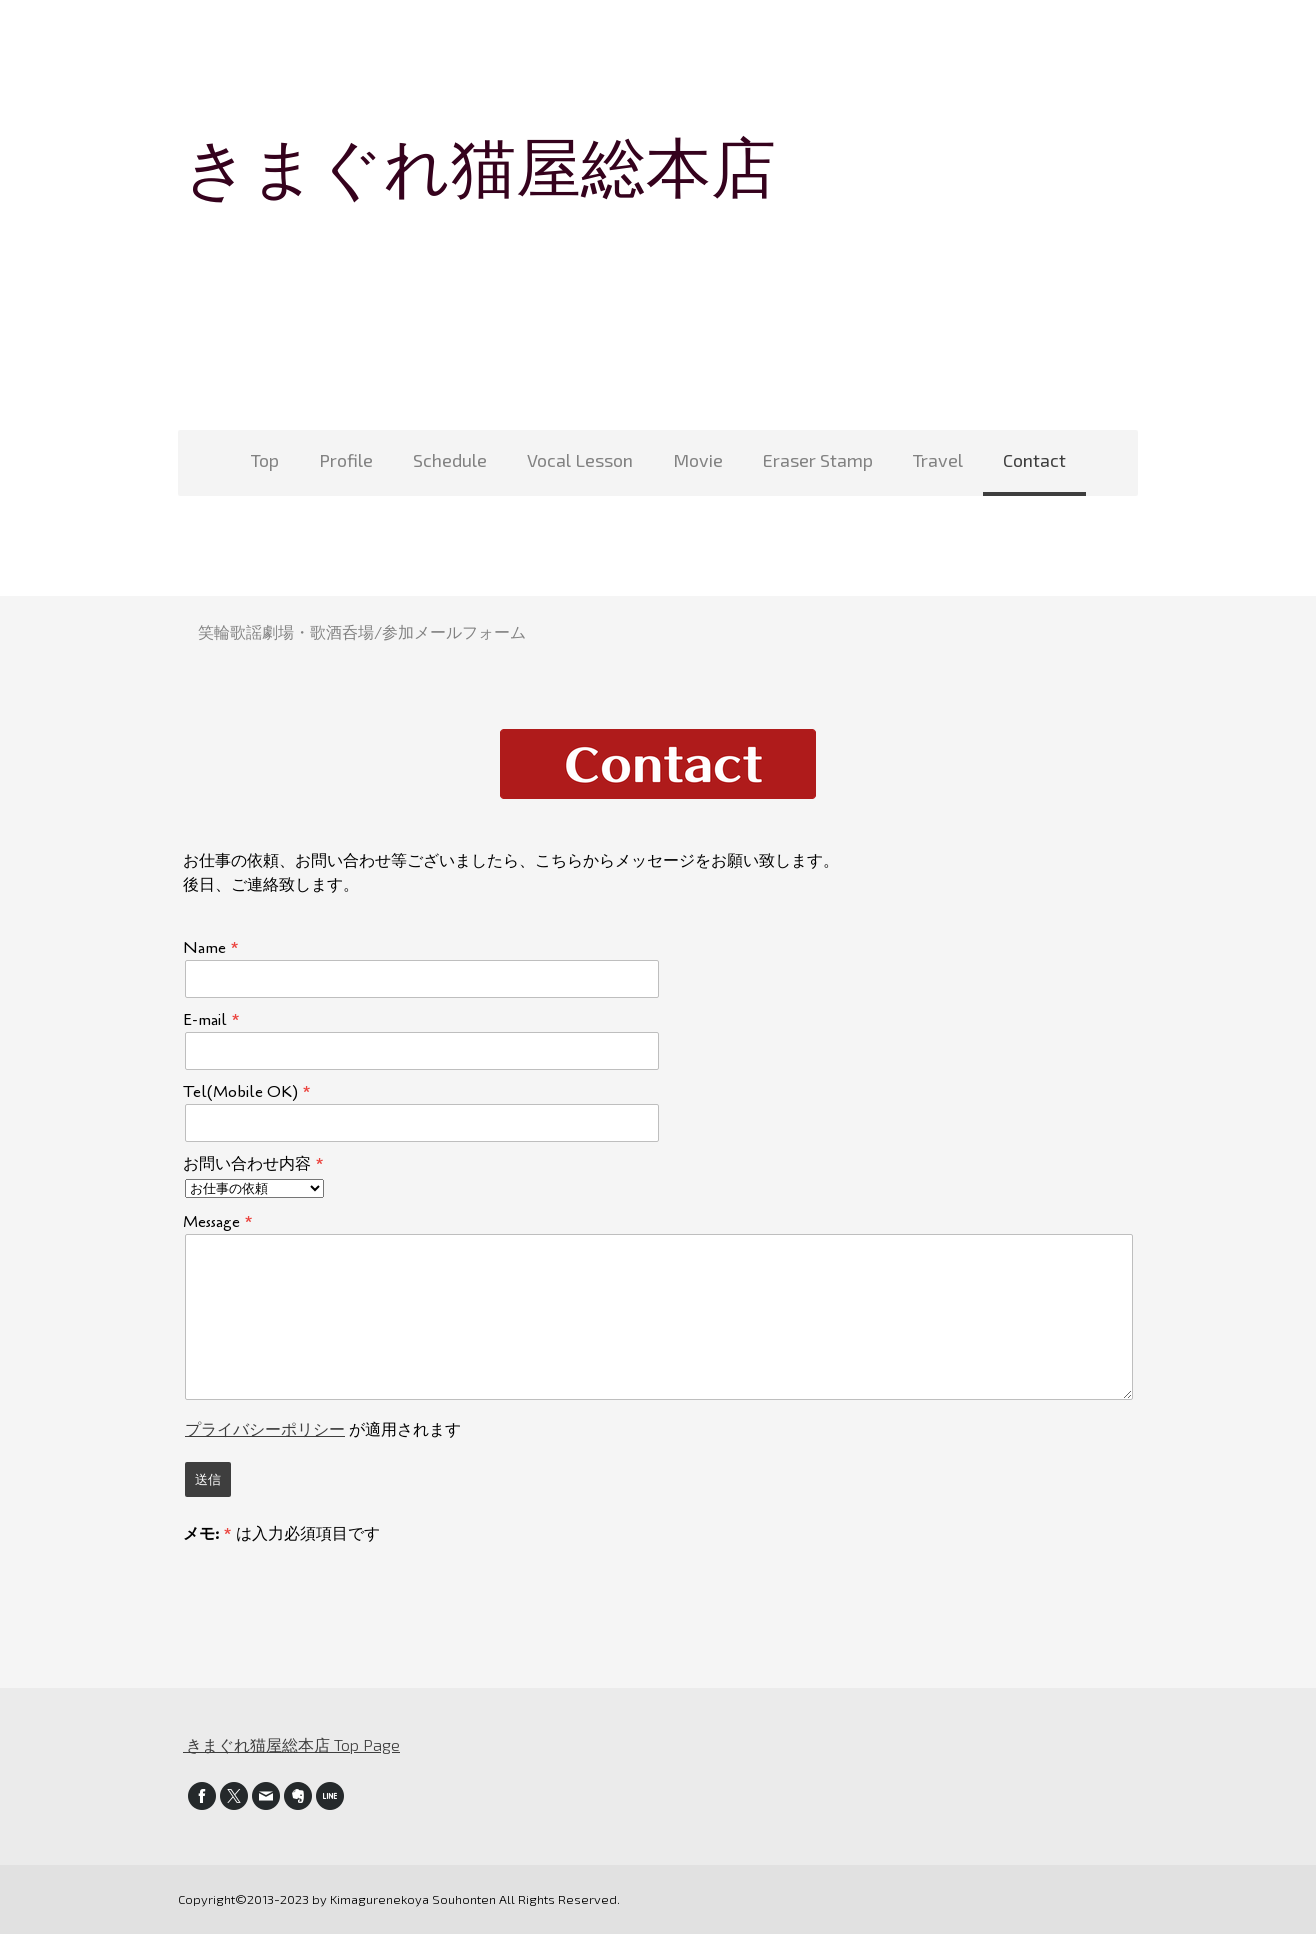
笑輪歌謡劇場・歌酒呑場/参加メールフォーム (362, 631)
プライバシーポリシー (265, 1430)
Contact (1034, 460)
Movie (698, 460)
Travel (938, 460)
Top (265, 460)
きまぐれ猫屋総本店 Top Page (291, 1744)
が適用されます (323, 1430)
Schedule (450, 460)
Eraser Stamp (818, 460)
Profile (346, 460)
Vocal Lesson (580, 460)
